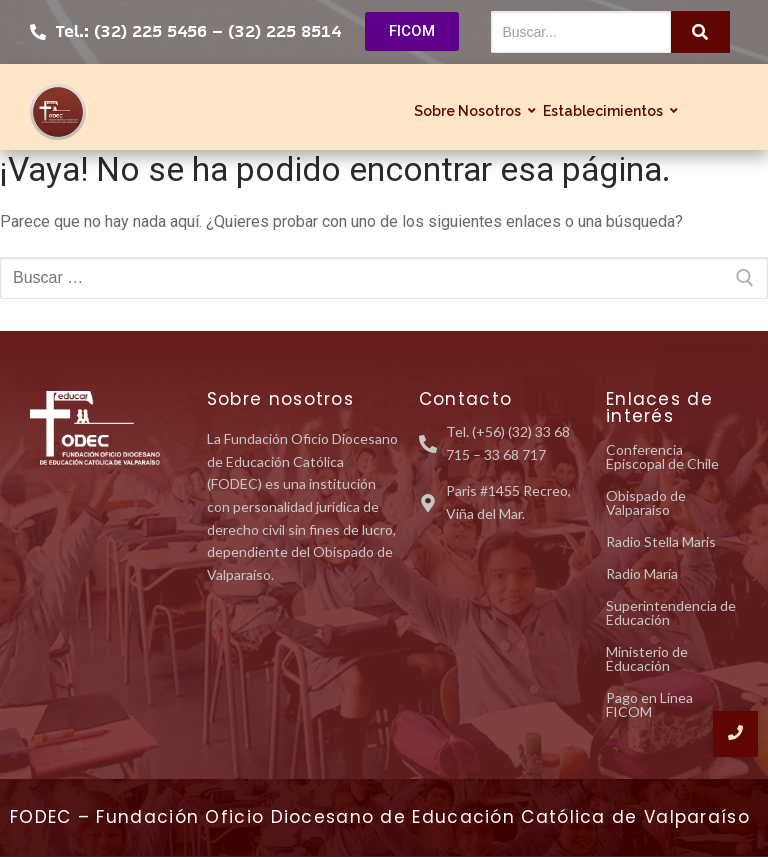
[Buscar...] (581, 32)
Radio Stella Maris (661, 541)
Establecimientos (605, 111)
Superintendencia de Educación (671, 612)
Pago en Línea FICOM (649, 704)
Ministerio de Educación (647, 658)
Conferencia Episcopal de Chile (662, 456)
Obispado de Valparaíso (646, 502)
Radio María (642, 573)
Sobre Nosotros (470, 111)
